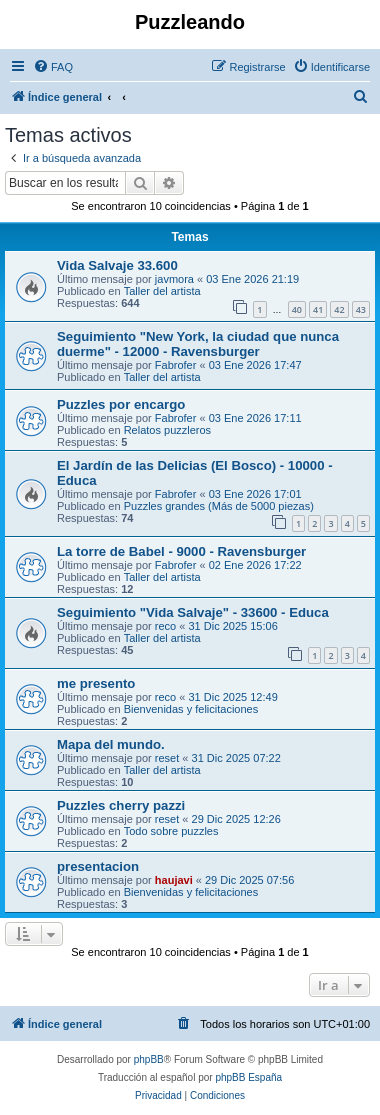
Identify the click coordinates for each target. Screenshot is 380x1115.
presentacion (98, 866)
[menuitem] (53, 67)
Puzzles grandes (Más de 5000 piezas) (219, 506)
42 (339, 309)
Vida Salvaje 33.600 (117, 265)
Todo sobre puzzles (171, 831)
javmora (174, 279)
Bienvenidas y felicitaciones (191, 709)
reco (165, 626)
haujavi (174, 880)
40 (297, 309)
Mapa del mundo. (111, 744)
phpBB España (248, 1077)
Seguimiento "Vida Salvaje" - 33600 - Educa (193, 612)
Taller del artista (162, 291)
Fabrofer (176, 365)
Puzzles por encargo (121, 404)
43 (361, 309)
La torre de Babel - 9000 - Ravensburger (181, 551)
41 (318, 309)
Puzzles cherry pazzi (121, 805)
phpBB (149, 1059)
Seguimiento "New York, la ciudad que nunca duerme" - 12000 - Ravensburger (198, 344)
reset (167, 758)
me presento (96, 683)
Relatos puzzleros (167, 430)
